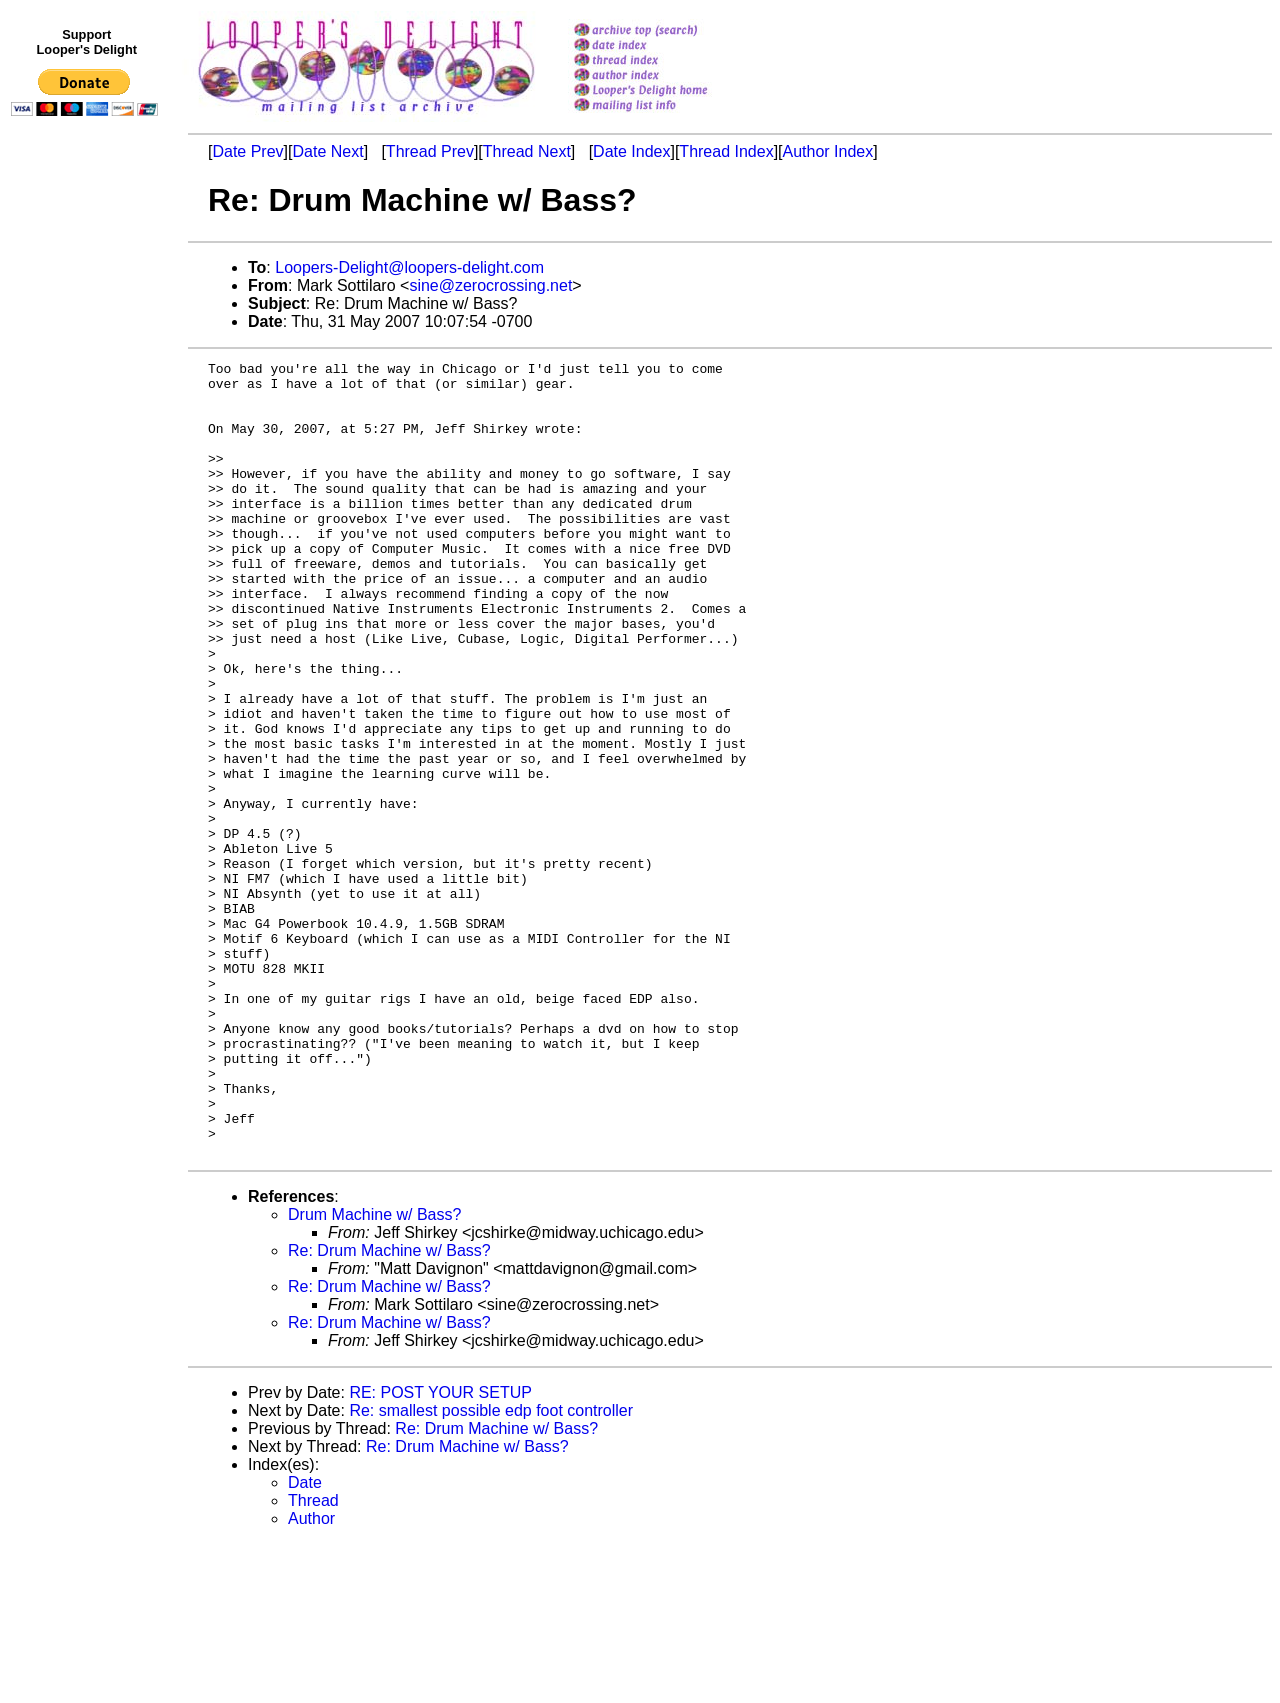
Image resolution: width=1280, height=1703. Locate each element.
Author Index (828, 151)
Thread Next (527, 151)
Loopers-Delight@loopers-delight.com (409, 267)
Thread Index (726, 151)
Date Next (327, 151)
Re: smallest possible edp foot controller (491, 1569)
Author (311, 1677)
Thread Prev (430, 151)
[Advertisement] (88, 537)
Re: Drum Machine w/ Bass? (389, 1409)
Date (305, 1641)
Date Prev (247, 151)
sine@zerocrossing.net (490, 285)
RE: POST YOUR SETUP (440, 1551)
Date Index (631, 151)
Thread (313, 1659)
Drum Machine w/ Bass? (374, 1373)
